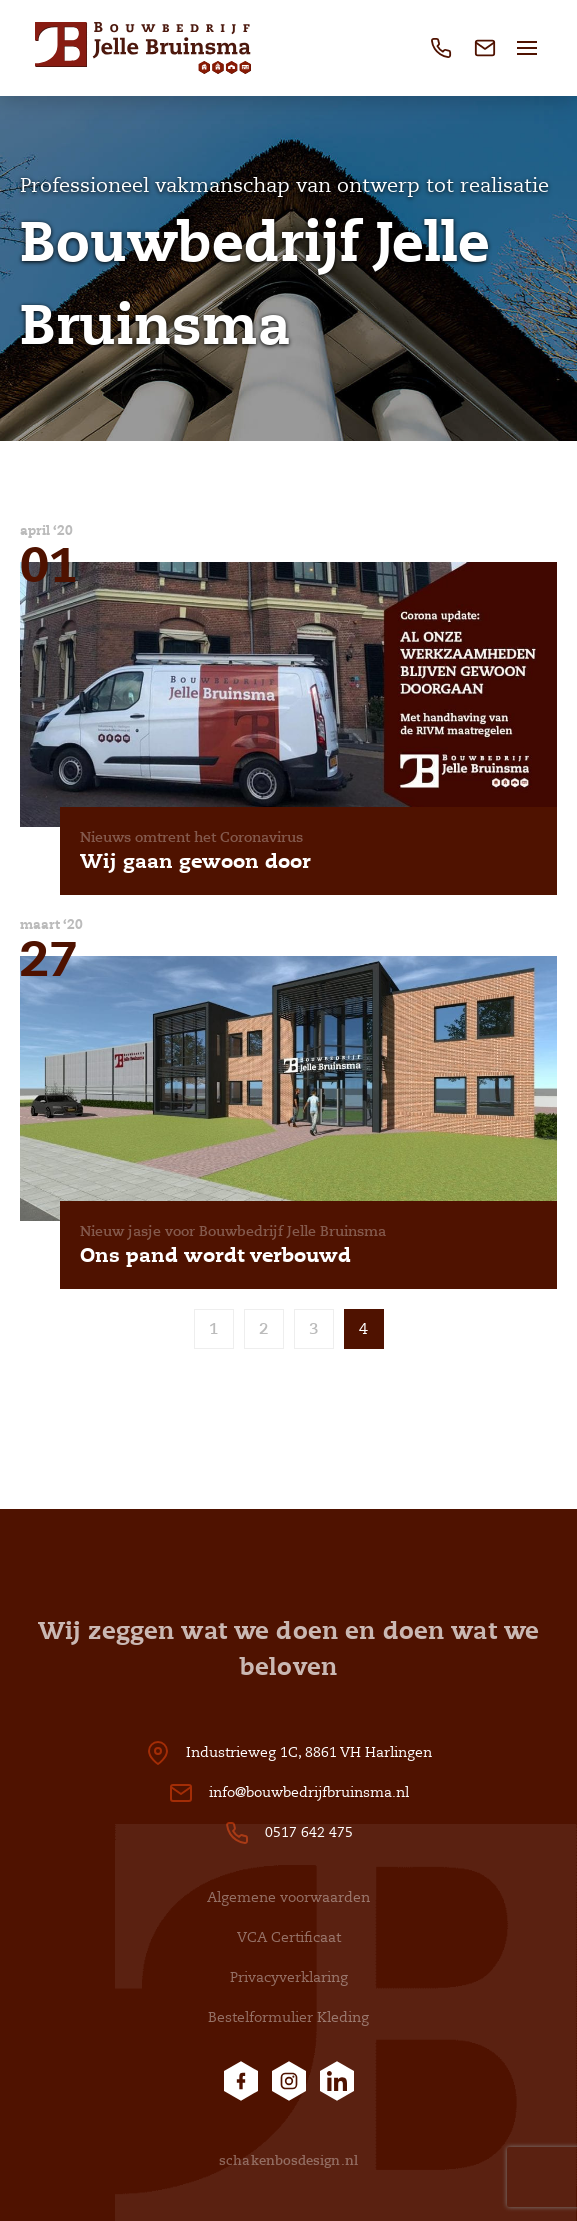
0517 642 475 (309, 1832)
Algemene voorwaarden (288, 1897)
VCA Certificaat (289, 1937)
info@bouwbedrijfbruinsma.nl (309, 1792)
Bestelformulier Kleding (288, 2017)
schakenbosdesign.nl (288, 2160)
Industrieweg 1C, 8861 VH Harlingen (309, 1752)
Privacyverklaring (289, 1977)
